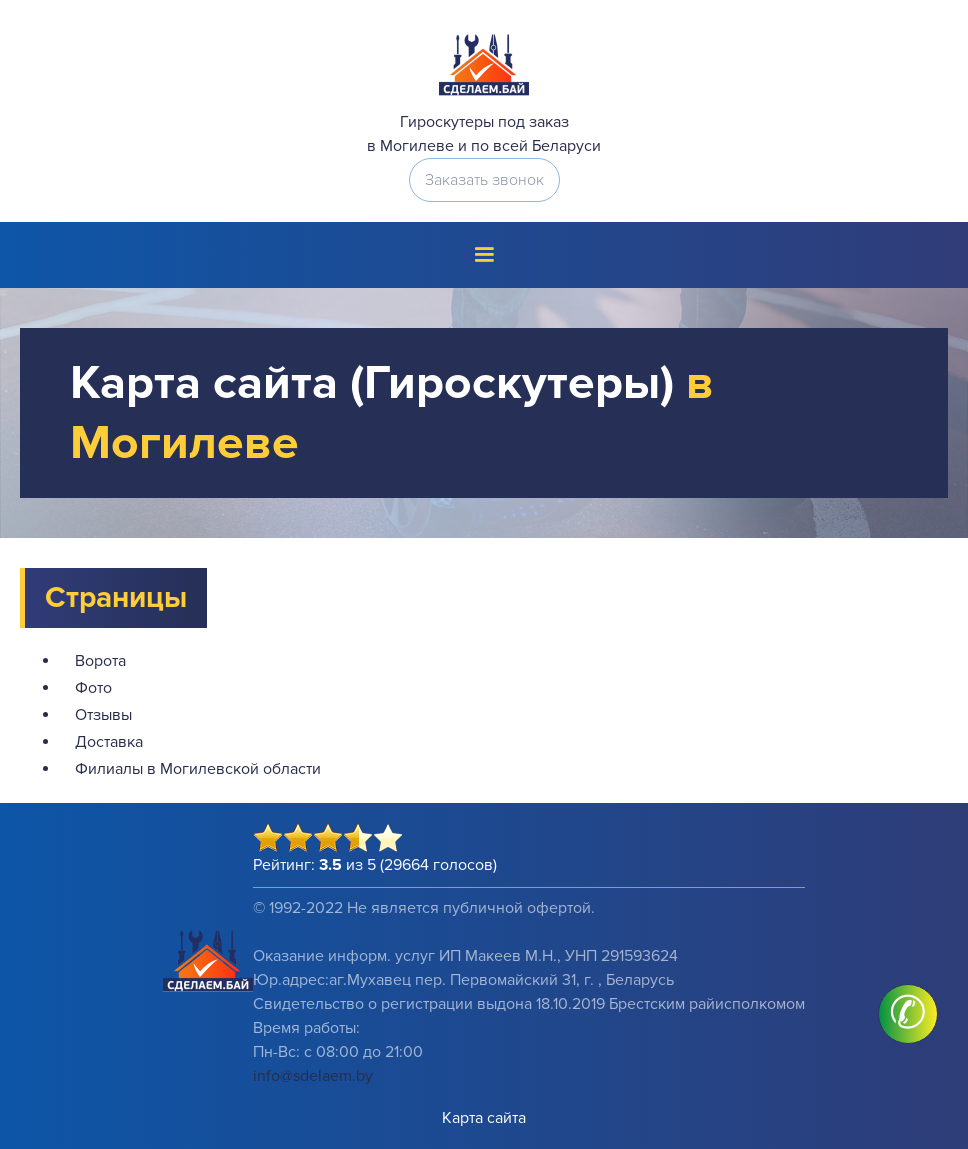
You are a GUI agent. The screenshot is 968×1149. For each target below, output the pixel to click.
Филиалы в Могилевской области (198, 769)
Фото (93, 688)
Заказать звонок (484, 180)
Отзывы (103, 715)
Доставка (109, 742)
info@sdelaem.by (313, 1076)
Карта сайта (484, 1118)
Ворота (100, 661)
